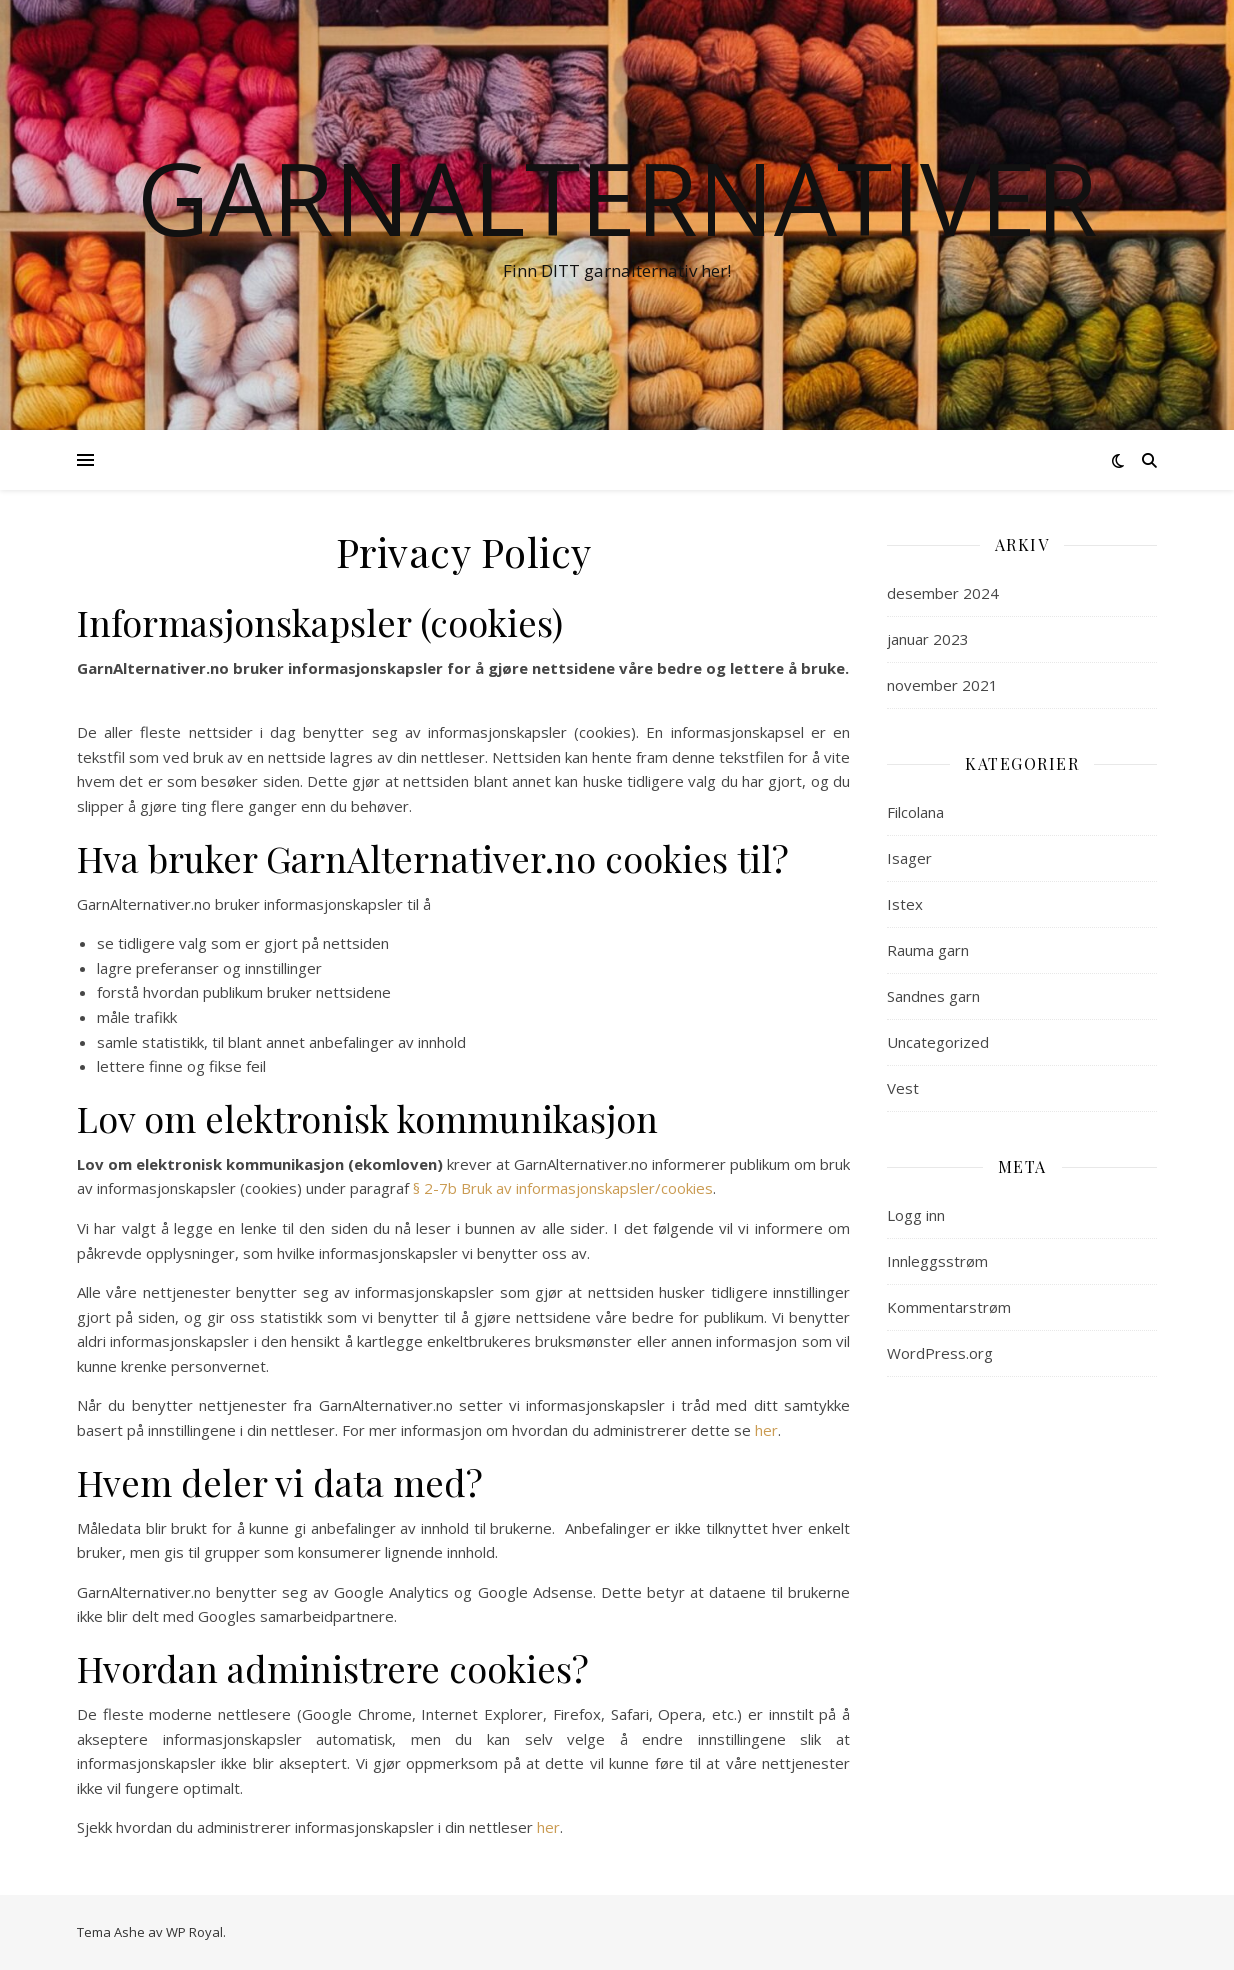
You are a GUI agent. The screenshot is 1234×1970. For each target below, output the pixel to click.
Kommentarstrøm (949, 1307)
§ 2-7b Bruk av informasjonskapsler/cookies (563, 1188)
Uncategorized (938, 1042)
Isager (909, 858)
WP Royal (194, 1932)
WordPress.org (940, 1353)
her (766, 1430)
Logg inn (916, 1215)
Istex (905, 904)
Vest (903, 1088)
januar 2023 (928, 639)
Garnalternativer (617, 197)
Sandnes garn (933, 996)
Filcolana (915, 812)
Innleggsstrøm (937, 1261)
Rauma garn (928, 950)
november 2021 (942, 685)
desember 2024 (943, 593)
